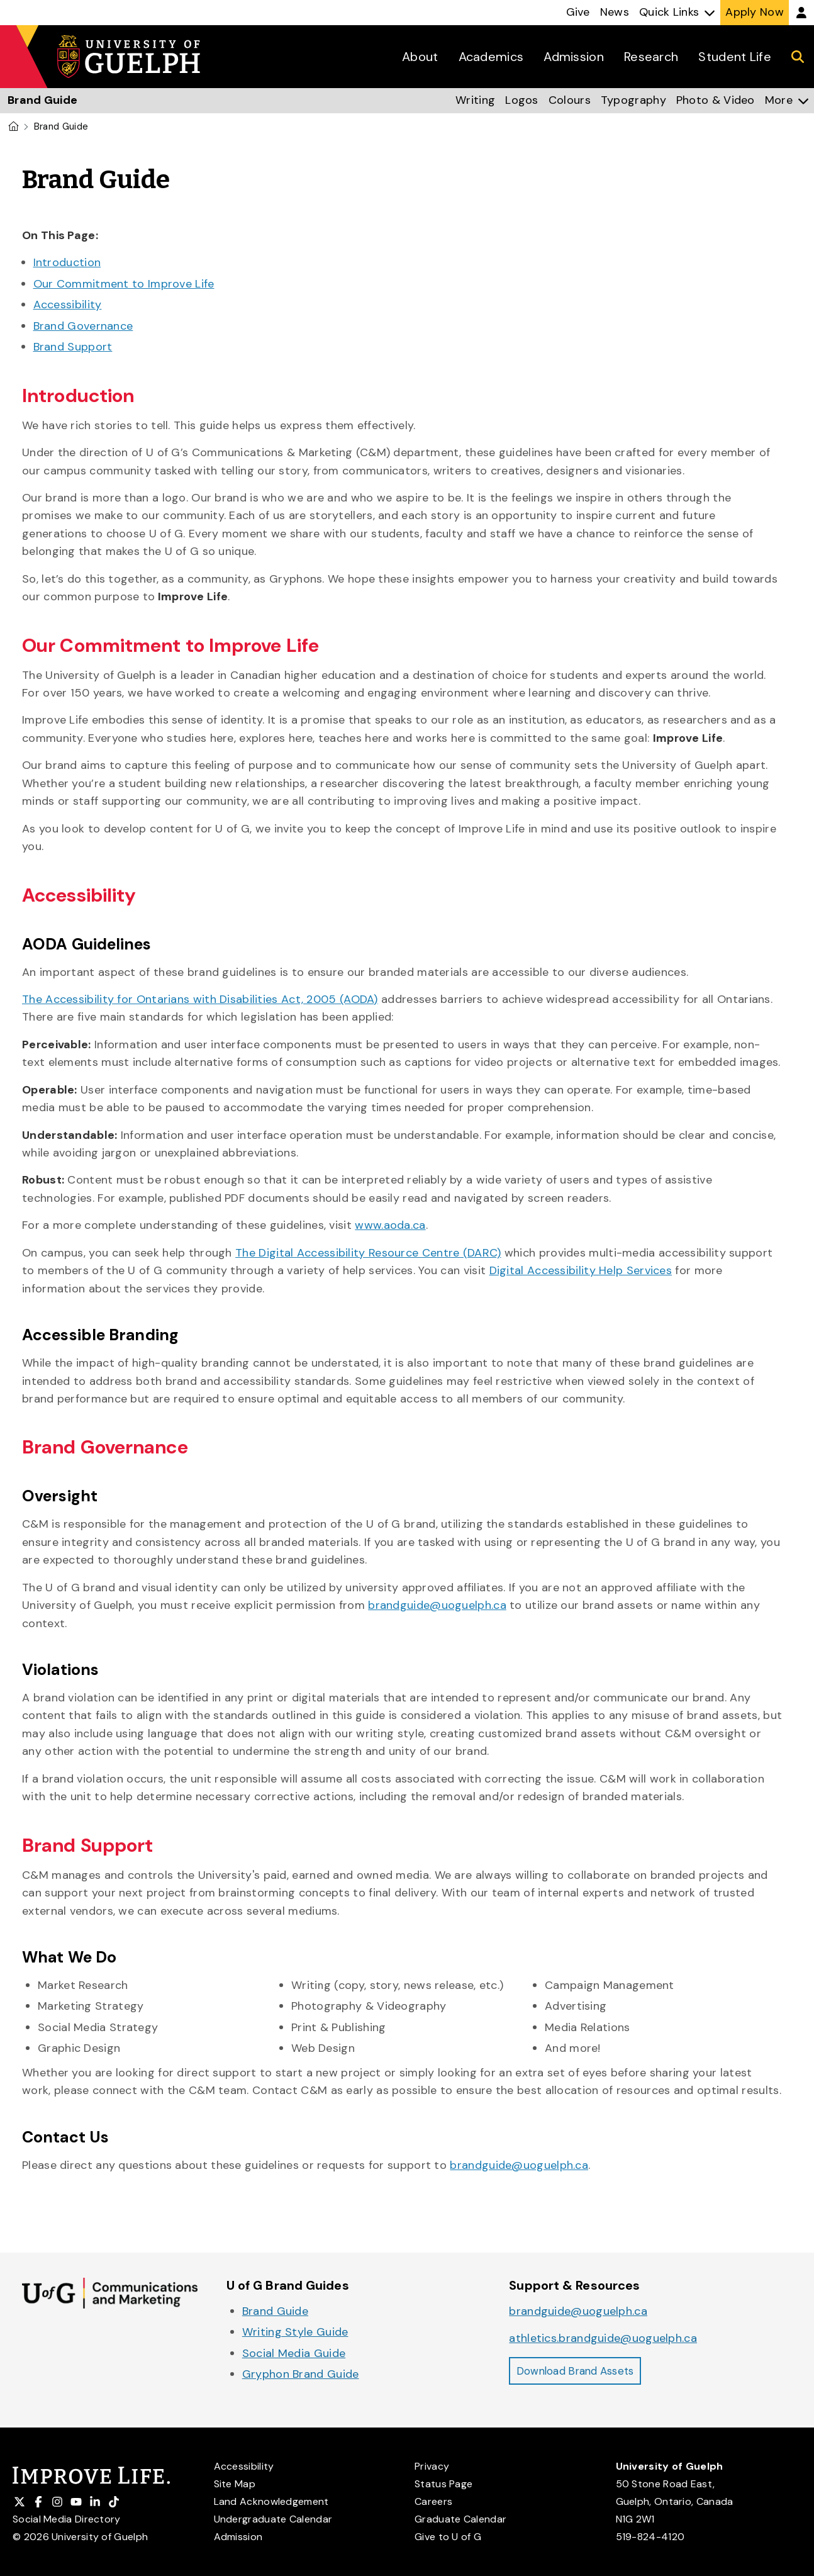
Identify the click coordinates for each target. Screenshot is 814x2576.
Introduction (67, 262)
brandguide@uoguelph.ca (437, 1605)
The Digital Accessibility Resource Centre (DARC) (368, 1252)
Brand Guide (275, 2311)
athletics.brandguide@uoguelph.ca (603, 2338)
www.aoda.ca (390, 1225)
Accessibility (67, 304)
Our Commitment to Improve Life (124, 283)
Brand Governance (83, 325)
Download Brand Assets (580, 2371)
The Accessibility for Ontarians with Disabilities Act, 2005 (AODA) (200, 999)
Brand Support (73, 346)
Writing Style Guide (295, 2331)
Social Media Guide (293, 2353)
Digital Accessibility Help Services (580, 1270)
